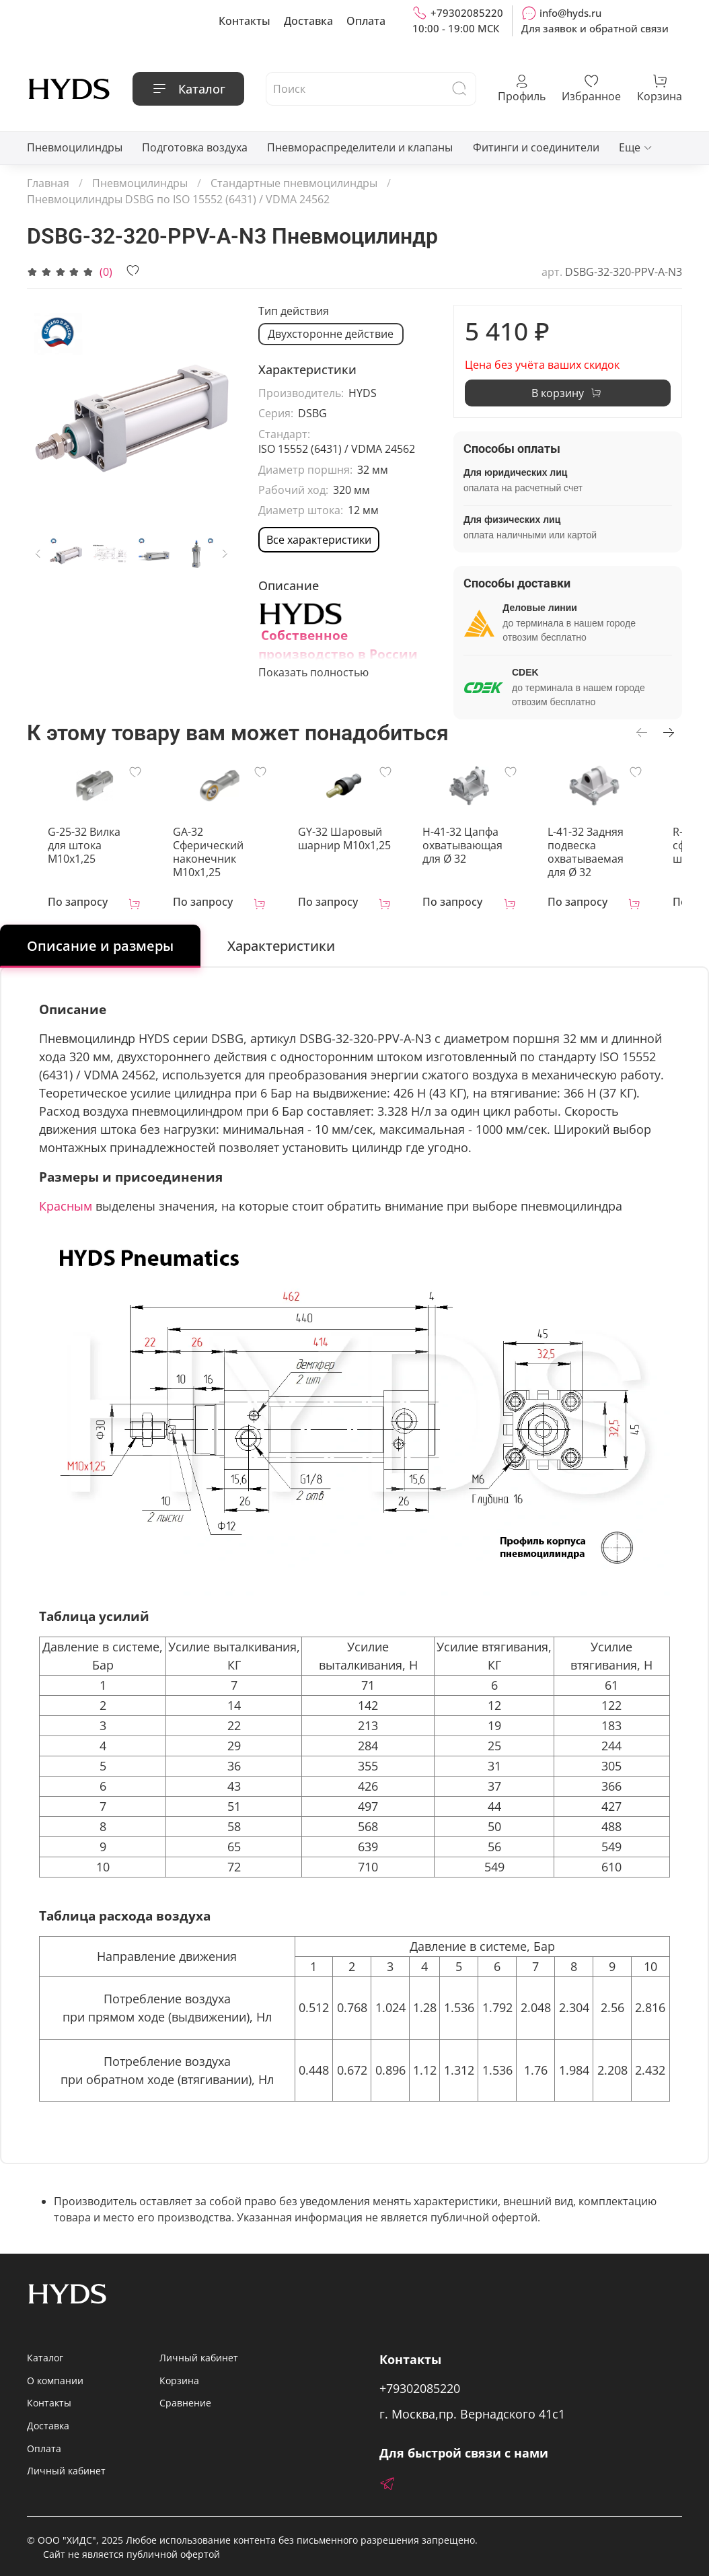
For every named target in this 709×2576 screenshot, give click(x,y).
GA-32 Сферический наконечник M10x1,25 (206, 856)
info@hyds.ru (561, 12)
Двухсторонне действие (331, 333)
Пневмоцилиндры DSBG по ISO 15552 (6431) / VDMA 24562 (178, 199)
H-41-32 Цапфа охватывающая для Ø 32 (487, 849)
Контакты (244, 20)
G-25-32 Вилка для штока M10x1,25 (84, 842)
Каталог (188, 89)
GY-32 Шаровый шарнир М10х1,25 (350, 842)
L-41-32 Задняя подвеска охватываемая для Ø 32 (618, 856)
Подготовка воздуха (195, 147)
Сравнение (185, 2403)
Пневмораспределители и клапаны (360, 147)
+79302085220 (457, 12)
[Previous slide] (38, 554)
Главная (48, 183)
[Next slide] (225, 554)
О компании (55, 2380)
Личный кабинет (66, 2471)
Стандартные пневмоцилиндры (294, 183)
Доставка (308, 20)
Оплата (365, 20)
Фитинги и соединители (536, 147)
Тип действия (293, 311)
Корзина (179, 2380)
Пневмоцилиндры (74, 147)
